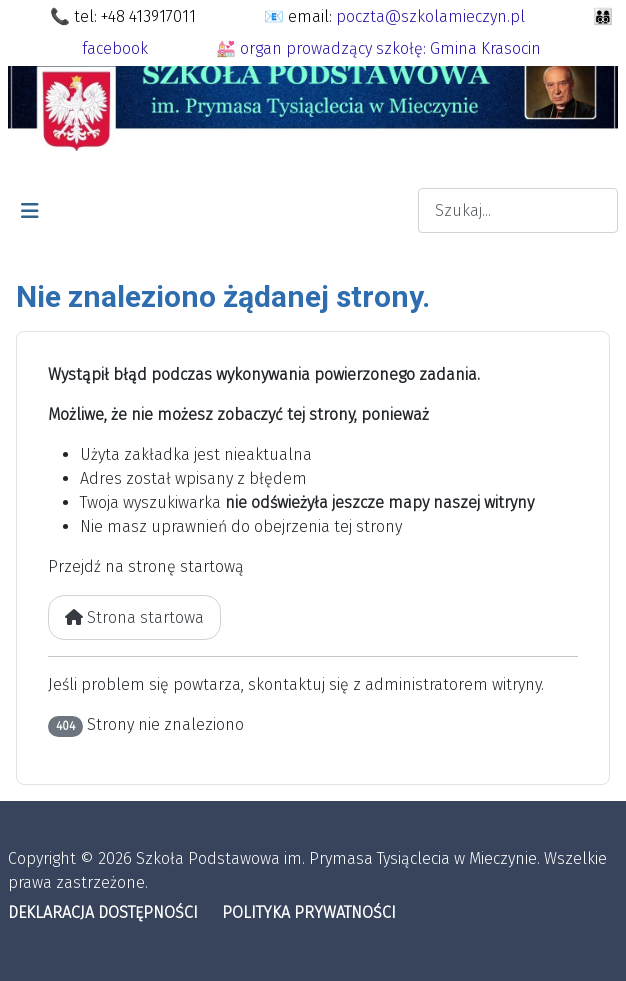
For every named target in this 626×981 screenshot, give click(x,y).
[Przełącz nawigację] (30, 211)
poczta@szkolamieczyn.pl (430, 16)
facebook (115, 48)
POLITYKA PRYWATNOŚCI (309, 912)
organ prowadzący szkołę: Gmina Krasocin (390, 48)
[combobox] (518, 210)
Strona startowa (134, 617)
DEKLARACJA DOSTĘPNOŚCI (103, 912)
